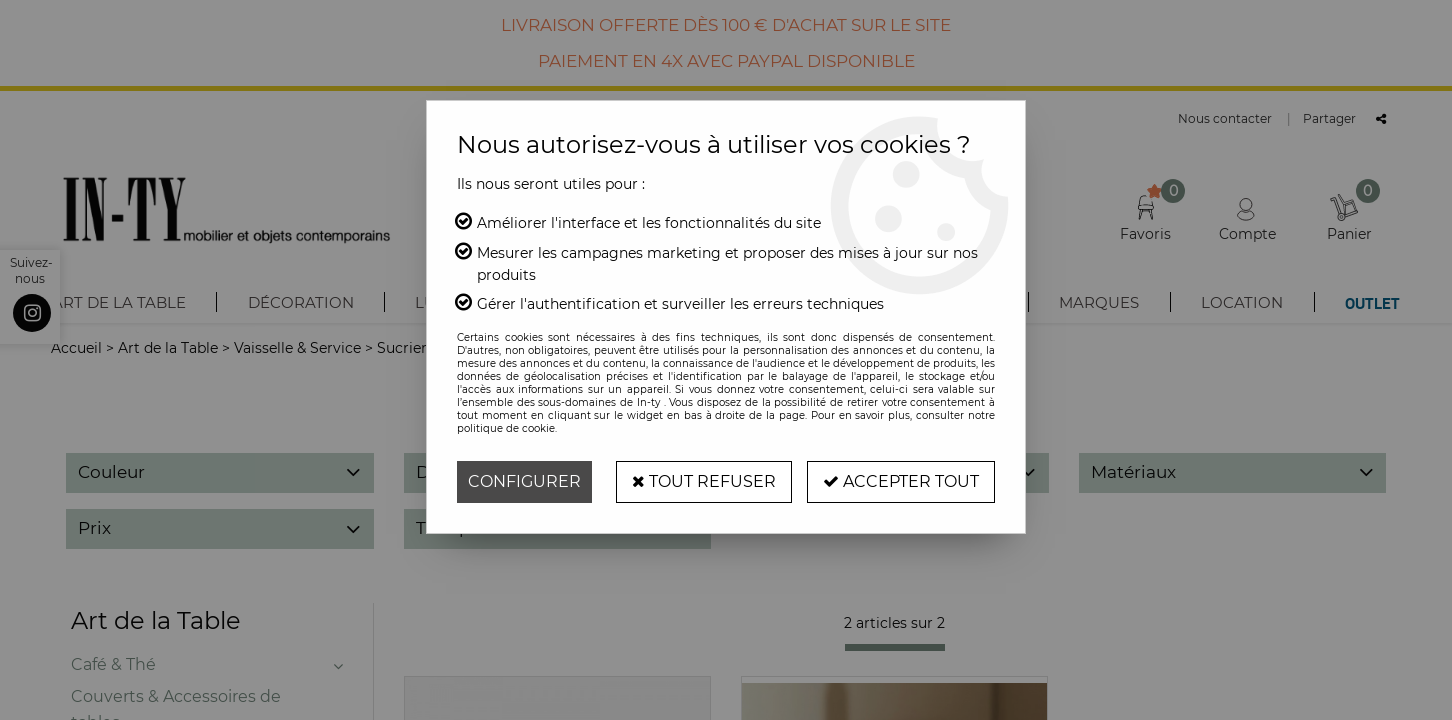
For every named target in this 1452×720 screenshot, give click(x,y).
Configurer (524, 481)
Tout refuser (704, 481)
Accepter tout (901, 481)
